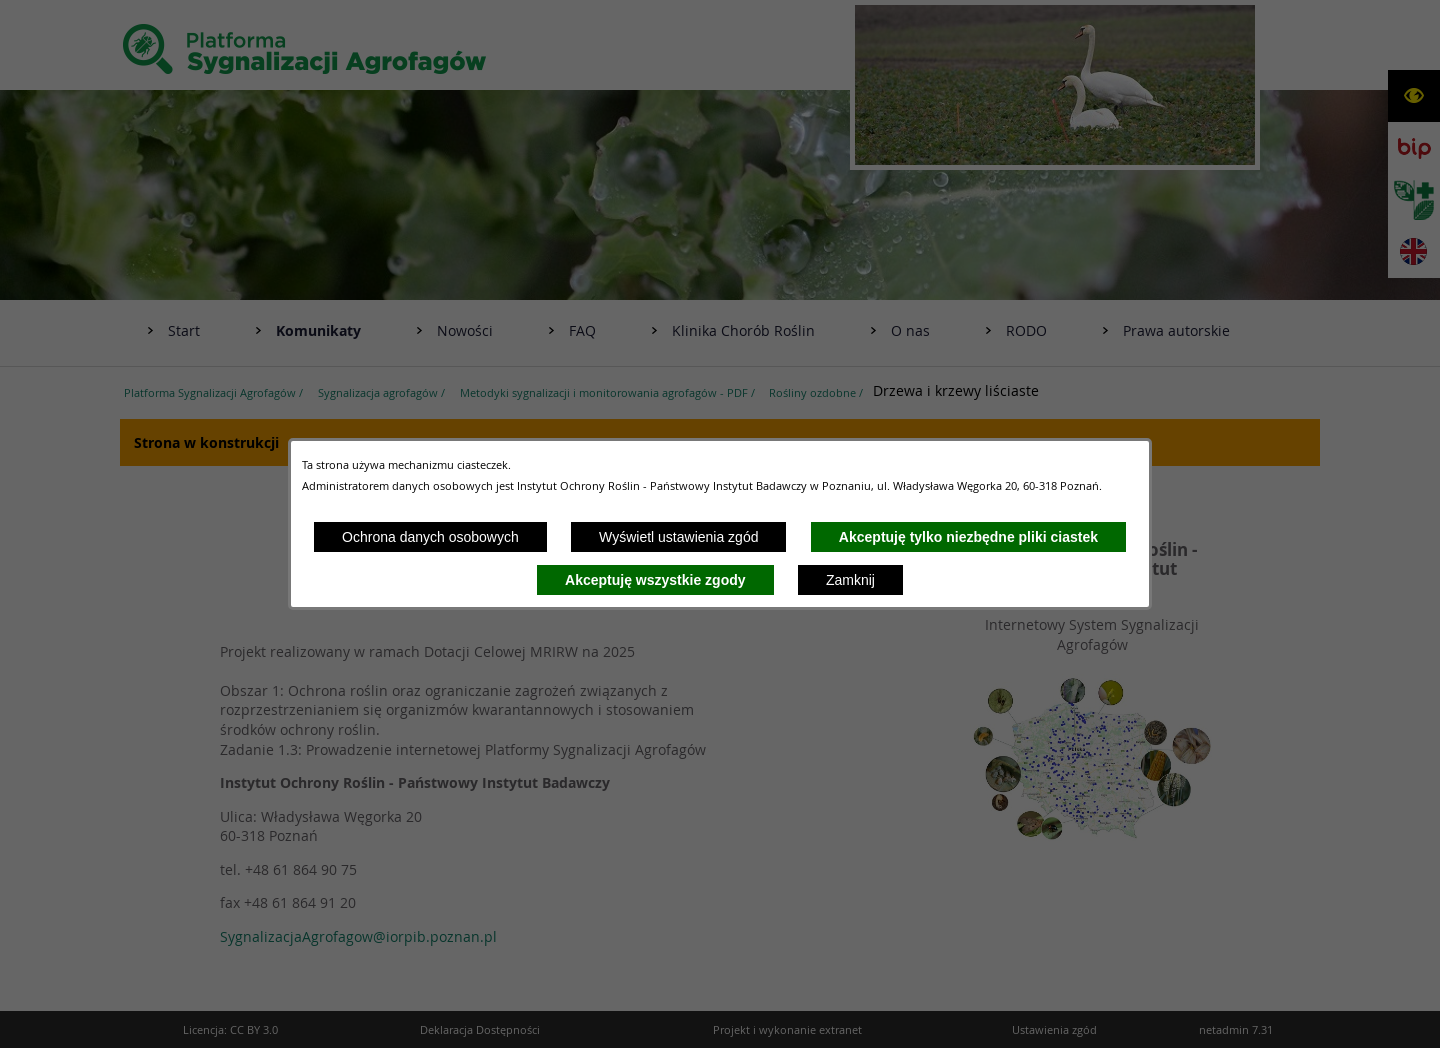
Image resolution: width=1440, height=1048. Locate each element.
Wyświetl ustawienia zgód (678, 537)
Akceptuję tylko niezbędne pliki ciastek (968, 537)
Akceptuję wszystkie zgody (655, 580)
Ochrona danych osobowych (430, 537)
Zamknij (850, 580)
